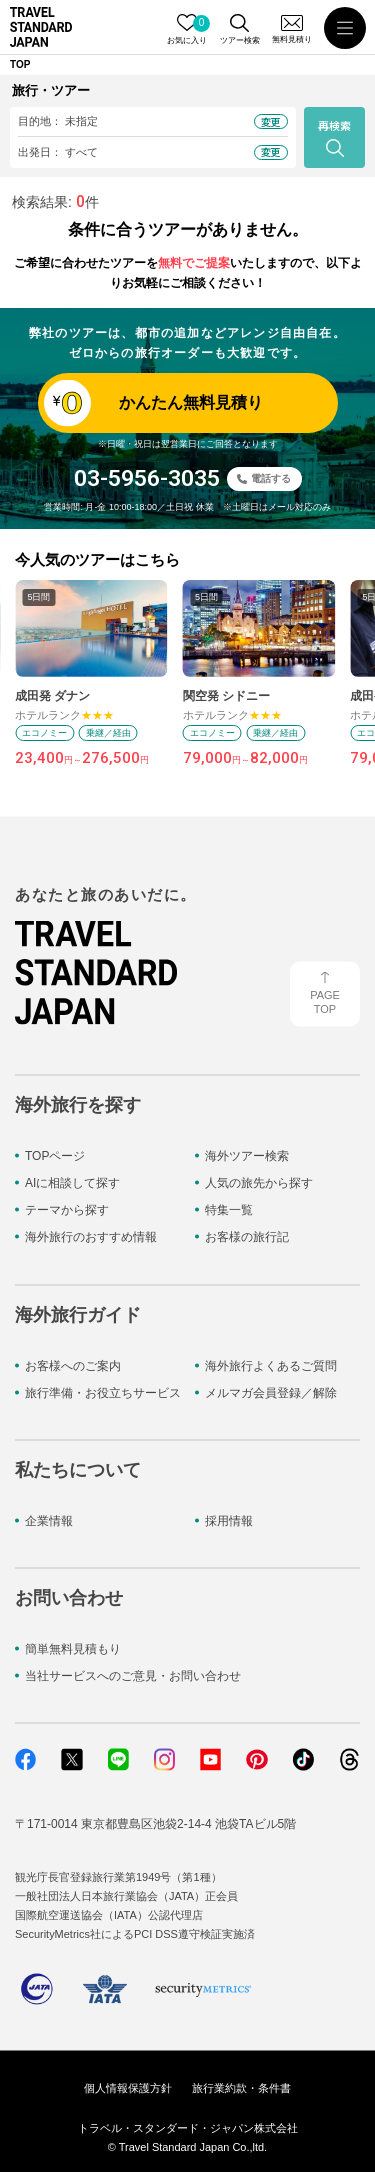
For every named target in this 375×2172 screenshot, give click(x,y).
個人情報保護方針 (128, 2087)
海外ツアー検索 (247, 1155)
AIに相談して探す (72, 1183)
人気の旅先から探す (259, 1183)
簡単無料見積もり (73, 1649)
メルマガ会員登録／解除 (271, 1392)
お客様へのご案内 (73, 1365)
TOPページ (55, 1155)
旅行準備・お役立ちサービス (103, 1392)
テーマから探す (67, 1210)
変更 (271, 121)
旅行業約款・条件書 (241, 2087)
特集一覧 (229, 1210)
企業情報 (49, 1520)
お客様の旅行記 (247, 1237)
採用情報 (229, 1520)
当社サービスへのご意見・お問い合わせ (133, 1676)
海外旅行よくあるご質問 (271, 1365)
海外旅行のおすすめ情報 (91, 1237)
